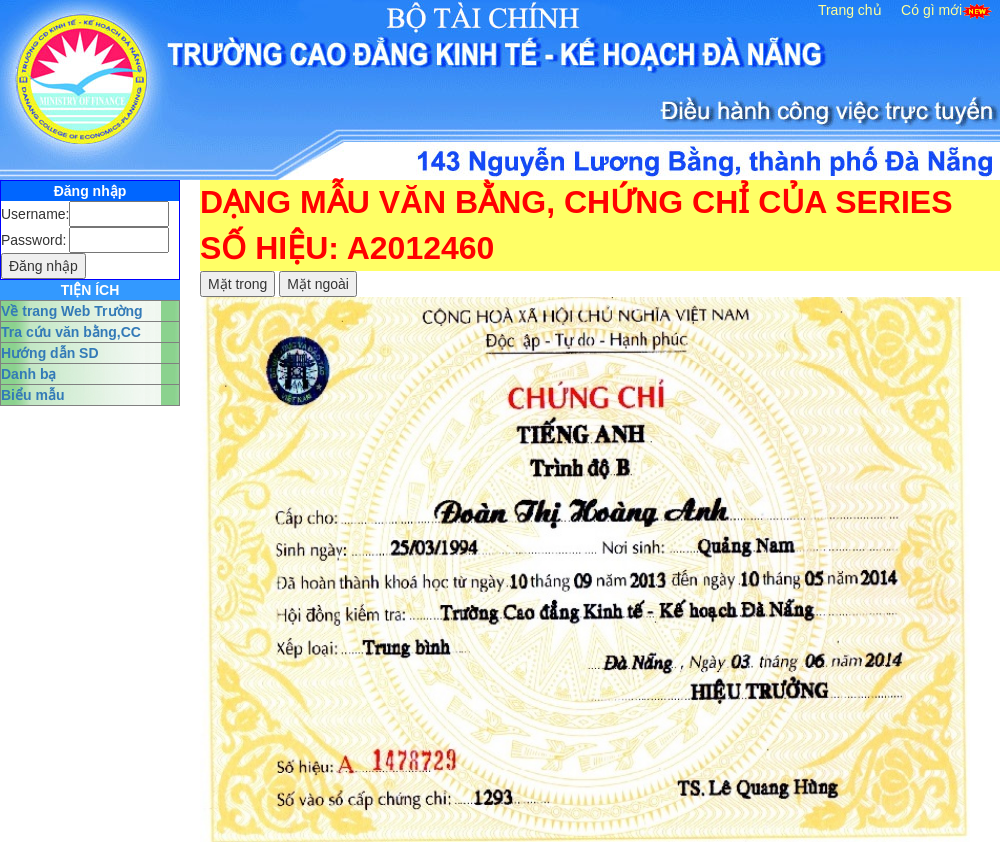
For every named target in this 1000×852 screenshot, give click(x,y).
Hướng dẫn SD (50, 353)
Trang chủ (850, 10)
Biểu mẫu (32, 395)
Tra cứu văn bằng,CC (71, 332)
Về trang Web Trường (72, 311)
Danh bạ (28, 374)
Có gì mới (931, 10)
